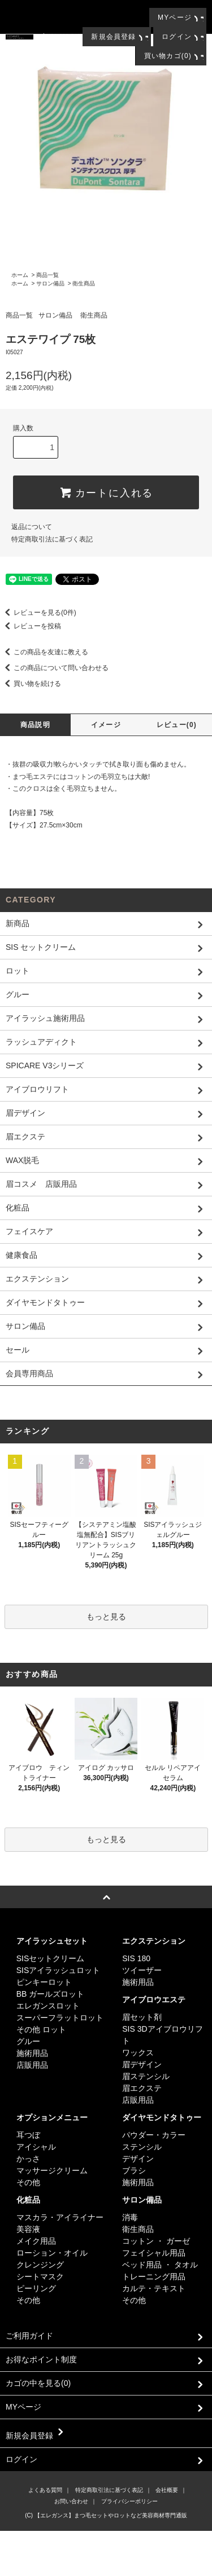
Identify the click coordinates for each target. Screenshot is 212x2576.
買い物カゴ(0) (168, 56)
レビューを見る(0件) (38, 613)
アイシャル (36, 2146)
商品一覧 (47, 275)
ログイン (177, 37)
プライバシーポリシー (129, 2501)
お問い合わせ (71, 2501)
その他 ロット (41, 2029)
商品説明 (35, 725)
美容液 (28, 2229)
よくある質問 (45, 2490)
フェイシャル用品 (153, 2252)
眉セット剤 (142, 2017)
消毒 (130, 2217)
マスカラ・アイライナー (59, 2217)
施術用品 (32, 2053)
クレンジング (40, 2264)
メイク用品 (36, 2240)
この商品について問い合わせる (54, 668)
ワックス (138, 2052)
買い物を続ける (30, 684)
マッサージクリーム (52, 2170)
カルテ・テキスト (153, 2288)
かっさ (28, 2158)
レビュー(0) (177, 725)
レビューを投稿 (30, 626)
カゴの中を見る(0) (106, 2384)
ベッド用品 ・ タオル (160, 2264)
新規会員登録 (113, 37)
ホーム (19, 275)
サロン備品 (50, 283)
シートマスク (40, 2276)
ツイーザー (142, 1970)
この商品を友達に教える (44, 652)
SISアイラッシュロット (58, 1970)
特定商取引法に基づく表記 (52, 539)
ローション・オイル (52, 2252)
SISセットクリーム (50, 1958)
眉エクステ (142, 2088)
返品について (31, 527)
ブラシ (134, 2170)
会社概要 (166, 2490)
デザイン (138, 2158)
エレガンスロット (48, 2005)
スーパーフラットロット (59, 2017)
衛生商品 (83, 283)
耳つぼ (28, 2134)
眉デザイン (142, 2064)
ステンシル (142, 2146)
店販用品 (32, 2064)
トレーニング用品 (153, 2276)
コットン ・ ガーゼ (156, 2240)
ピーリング (36, 2288)
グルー (28, 2041)
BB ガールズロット (50, 1993)
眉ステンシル (146, 2076)
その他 (28, 2182)
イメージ (106, 725)
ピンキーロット (44, 1982)
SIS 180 (136, 1958)
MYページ (175, 17)
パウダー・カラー (153, 2134)
